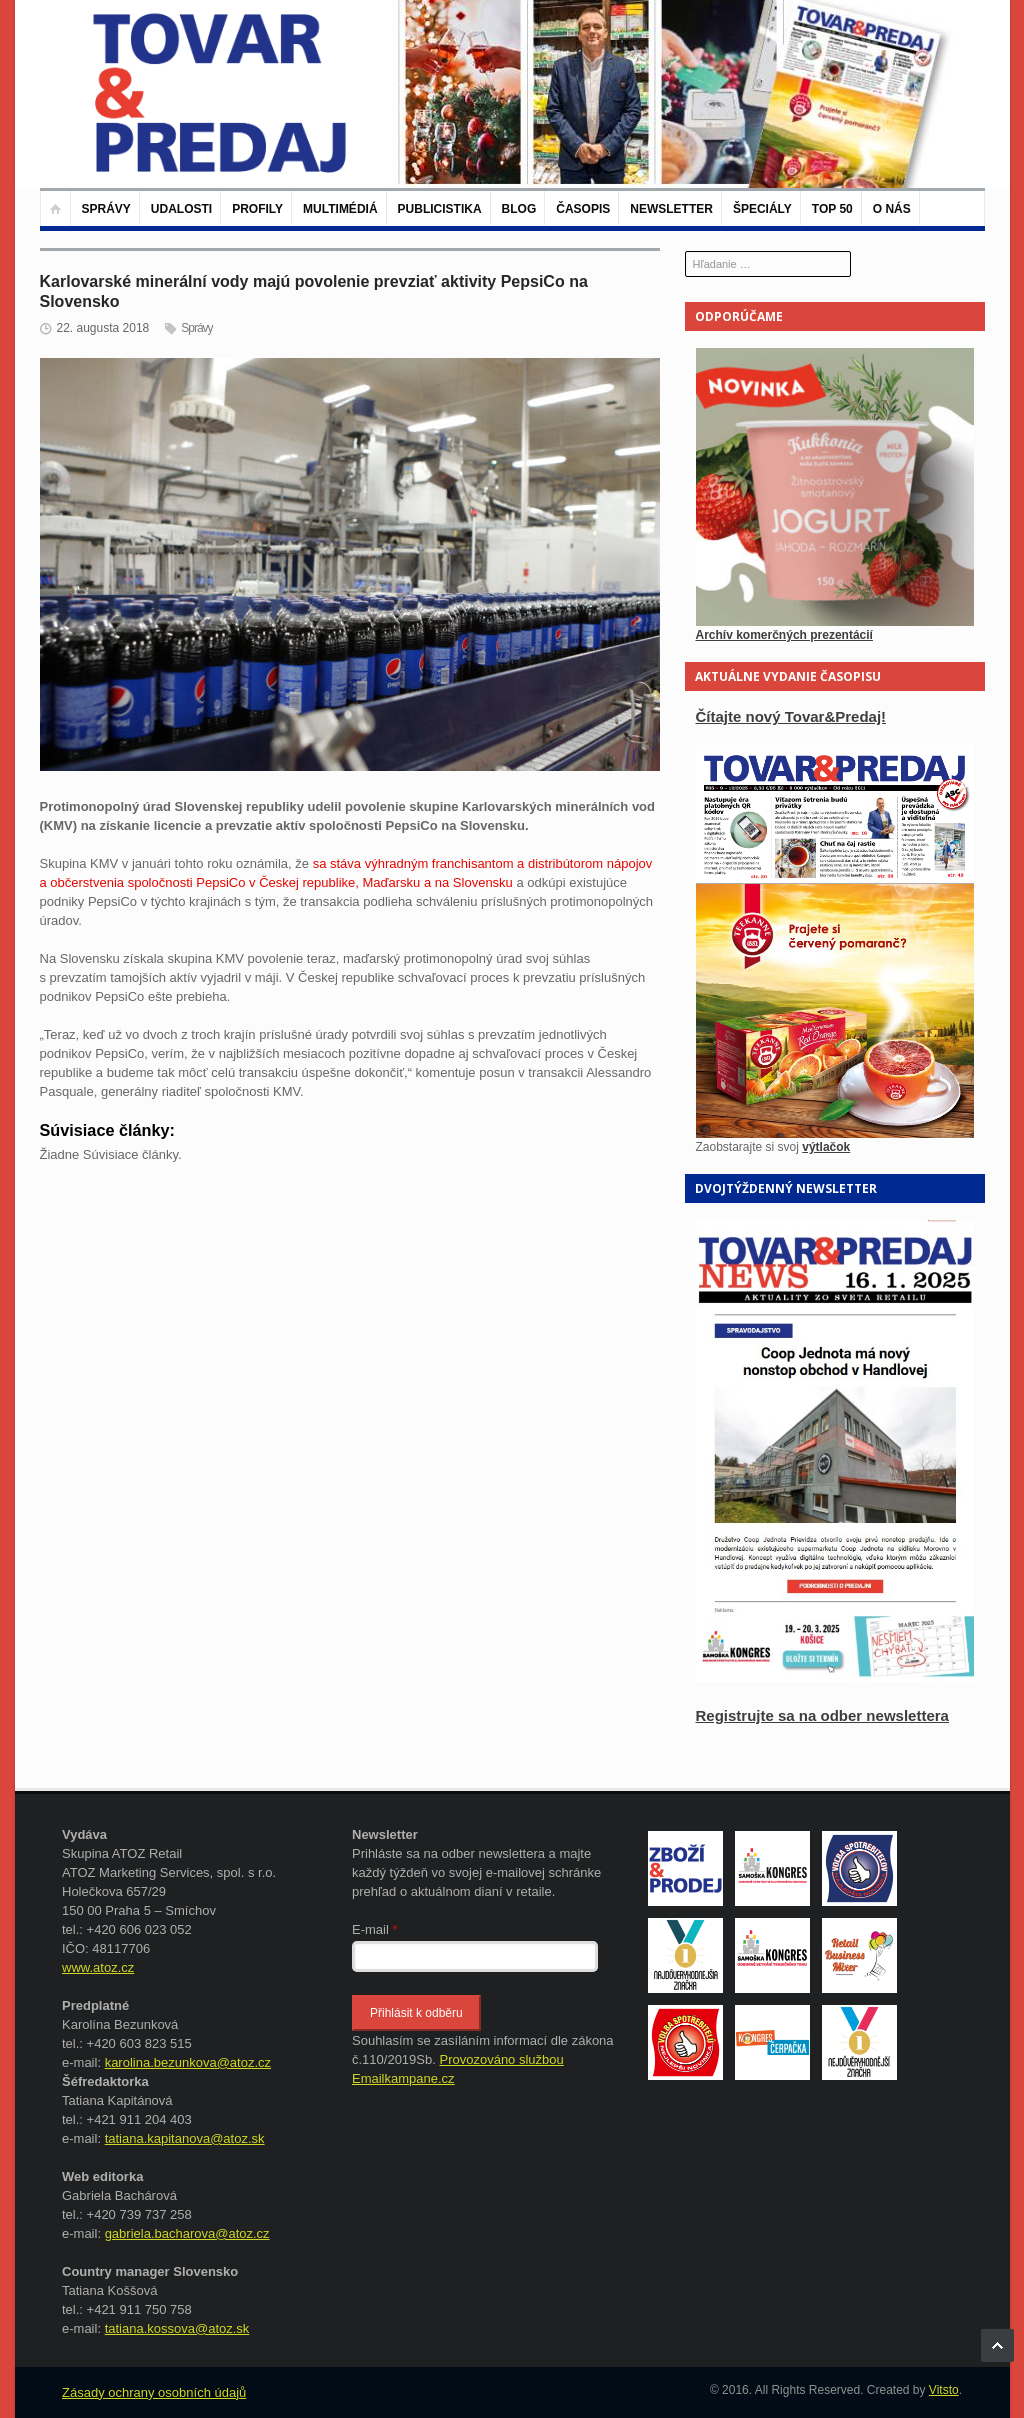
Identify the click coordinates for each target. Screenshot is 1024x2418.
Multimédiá (340, 209)
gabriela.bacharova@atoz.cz (187, 2233)
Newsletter (671, 209)
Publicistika (440, 209)
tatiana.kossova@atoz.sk (177, 2328)
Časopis (583, 209)
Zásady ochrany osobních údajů (154, 2392)
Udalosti (181, 209)
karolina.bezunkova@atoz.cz (188, 2062)
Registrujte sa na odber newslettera (822, 1715)
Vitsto (944, 2390)
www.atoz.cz (98, 1967)
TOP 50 (832, 209)
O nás (892, 209)
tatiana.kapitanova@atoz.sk (185, 2138)
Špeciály (762, 209)
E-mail (375, 1929)
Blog (519, 209)
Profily (257, 209)
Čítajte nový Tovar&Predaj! (791, 716)
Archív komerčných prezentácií (784, 635)
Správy (106, 209)
